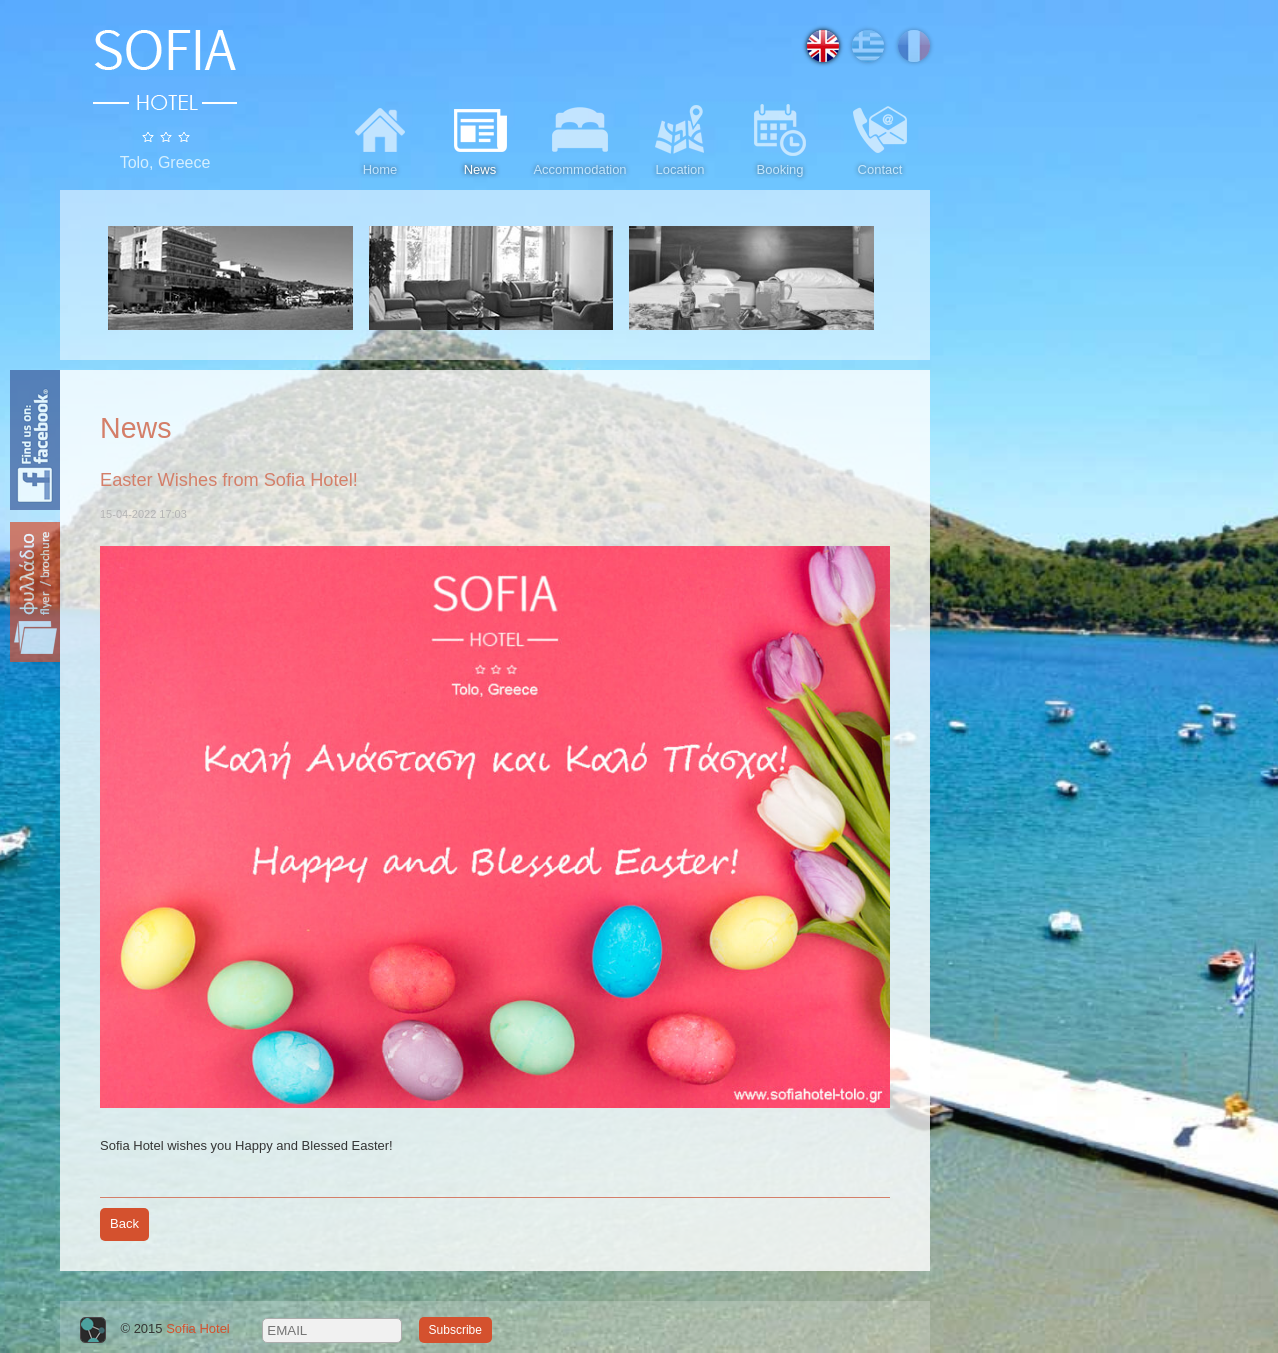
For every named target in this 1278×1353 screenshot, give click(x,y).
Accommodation (579, 138)
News (480, 138)
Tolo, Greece (165, 162)
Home (380, 138)
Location (680, 138)
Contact (880, 138)
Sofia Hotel (198, 1329)
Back (124, 1223)
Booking (780, 138)
